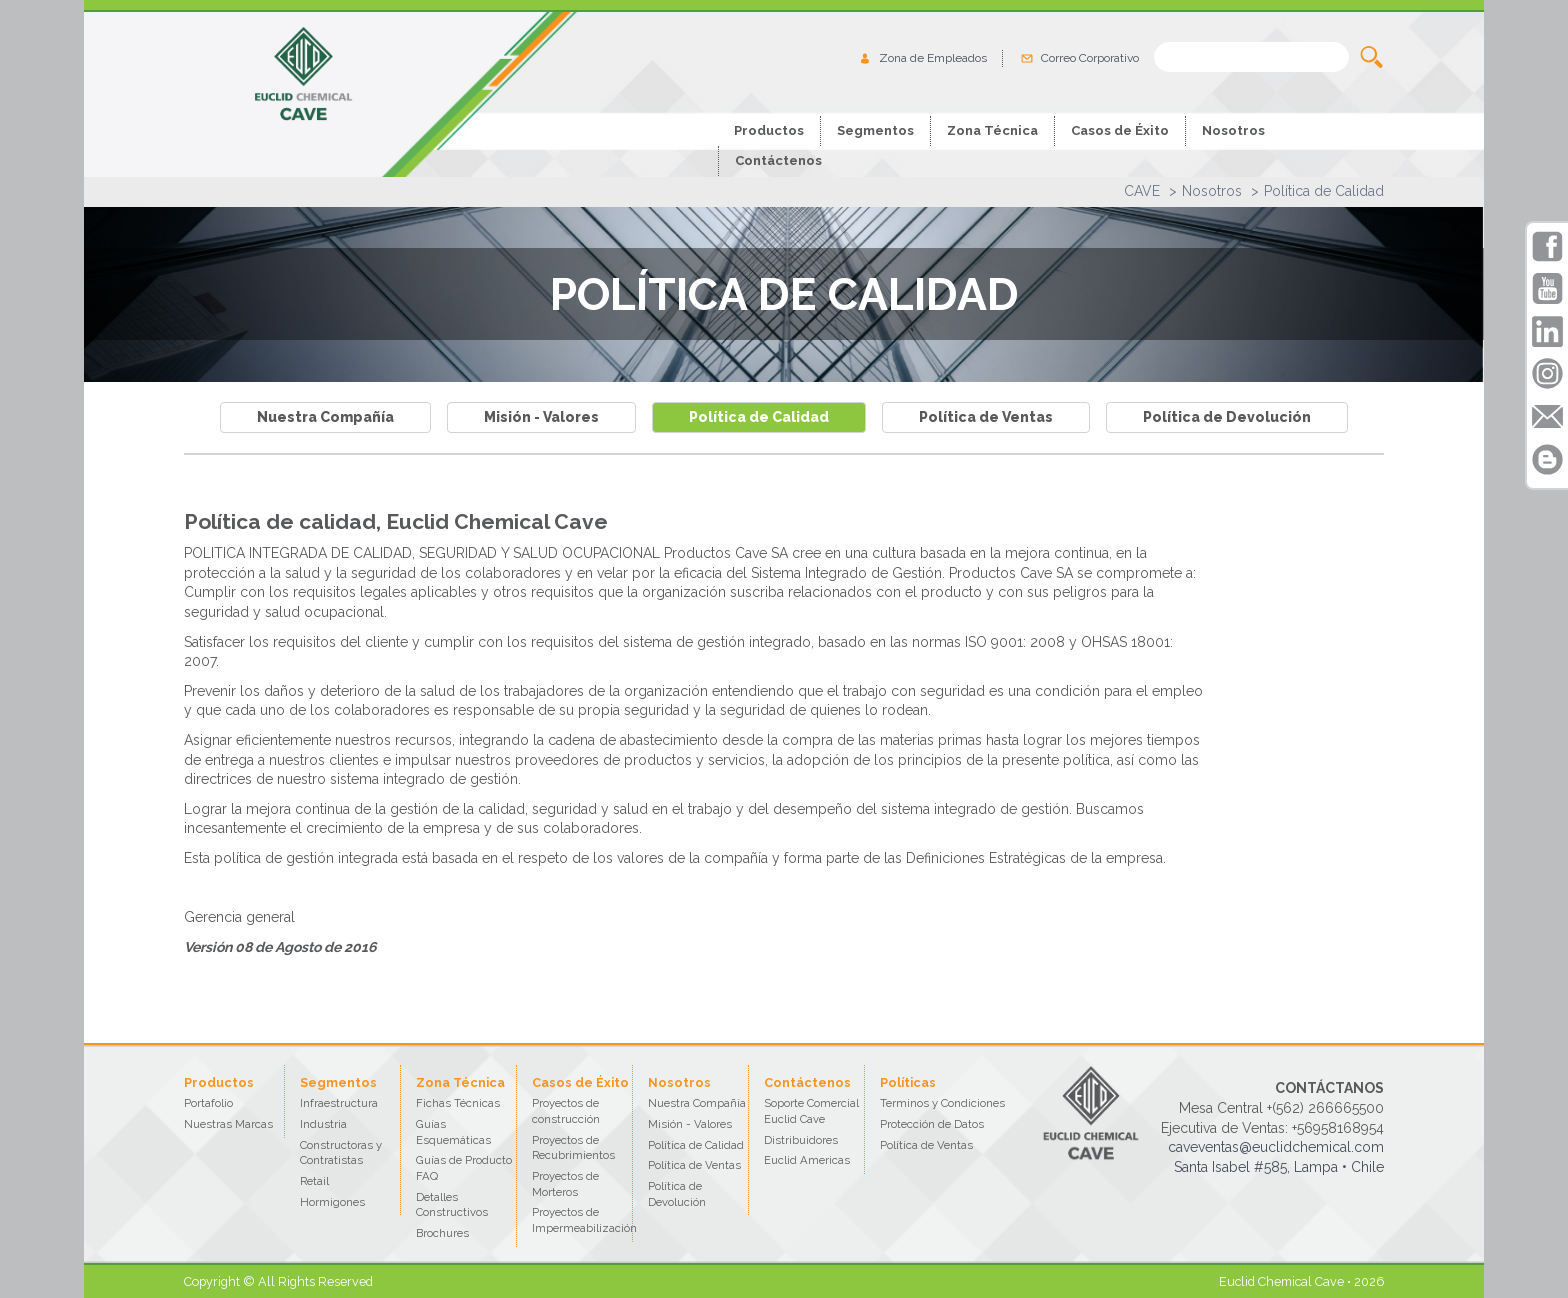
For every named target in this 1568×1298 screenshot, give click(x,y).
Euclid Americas (807, 1160)
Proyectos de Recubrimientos (573, 1148)
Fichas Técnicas (458, 1103)
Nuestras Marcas (228, 1124)
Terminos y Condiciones (942, 1103)
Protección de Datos (932, 1124)
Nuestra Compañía (325, 417)
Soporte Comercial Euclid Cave (811, 1111)
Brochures (442, 1233)
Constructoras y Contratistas (341, 1153)
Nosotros (1212, 191)
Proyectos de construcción (566, 1111)
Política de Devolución (1227, 417)
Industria (323, 1124)
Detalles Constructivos (452, 1205)
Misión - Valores (541, 417)
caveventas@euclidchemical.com (1276, 1147)
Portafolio (208, 1103)
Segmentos (875, 130)
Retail (314, 1181)
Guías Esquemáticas (453, 1132)
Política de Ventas (986, 417)
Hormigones (332, 1202)
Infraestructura (339, 1103)
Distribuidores (801, 1140)
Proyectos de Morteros (565, 1184)
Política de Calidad (1324, 191)
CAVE (1142, 191)
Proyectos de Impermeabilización (584, 1220)
